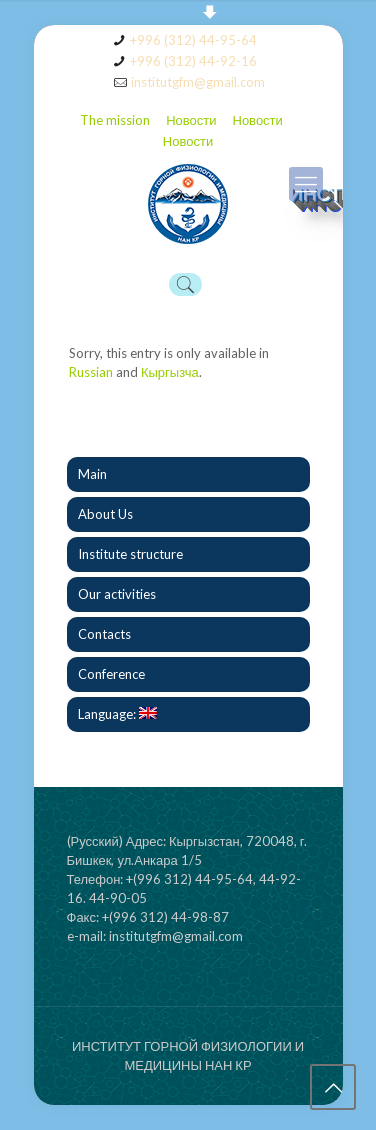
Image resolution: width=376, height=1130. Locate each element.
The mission (115, 120)
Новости (191, 120)
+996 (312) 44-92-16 (193, 61)
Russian (91, 372)
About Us (105, 514)
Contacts (104, 634)
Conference (111, 674)
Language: (117, 714)
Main (92, 474)
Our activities (117, 594)
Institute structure (130, 554)
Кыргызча (170, 372)
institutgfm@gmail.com (198, 82)
